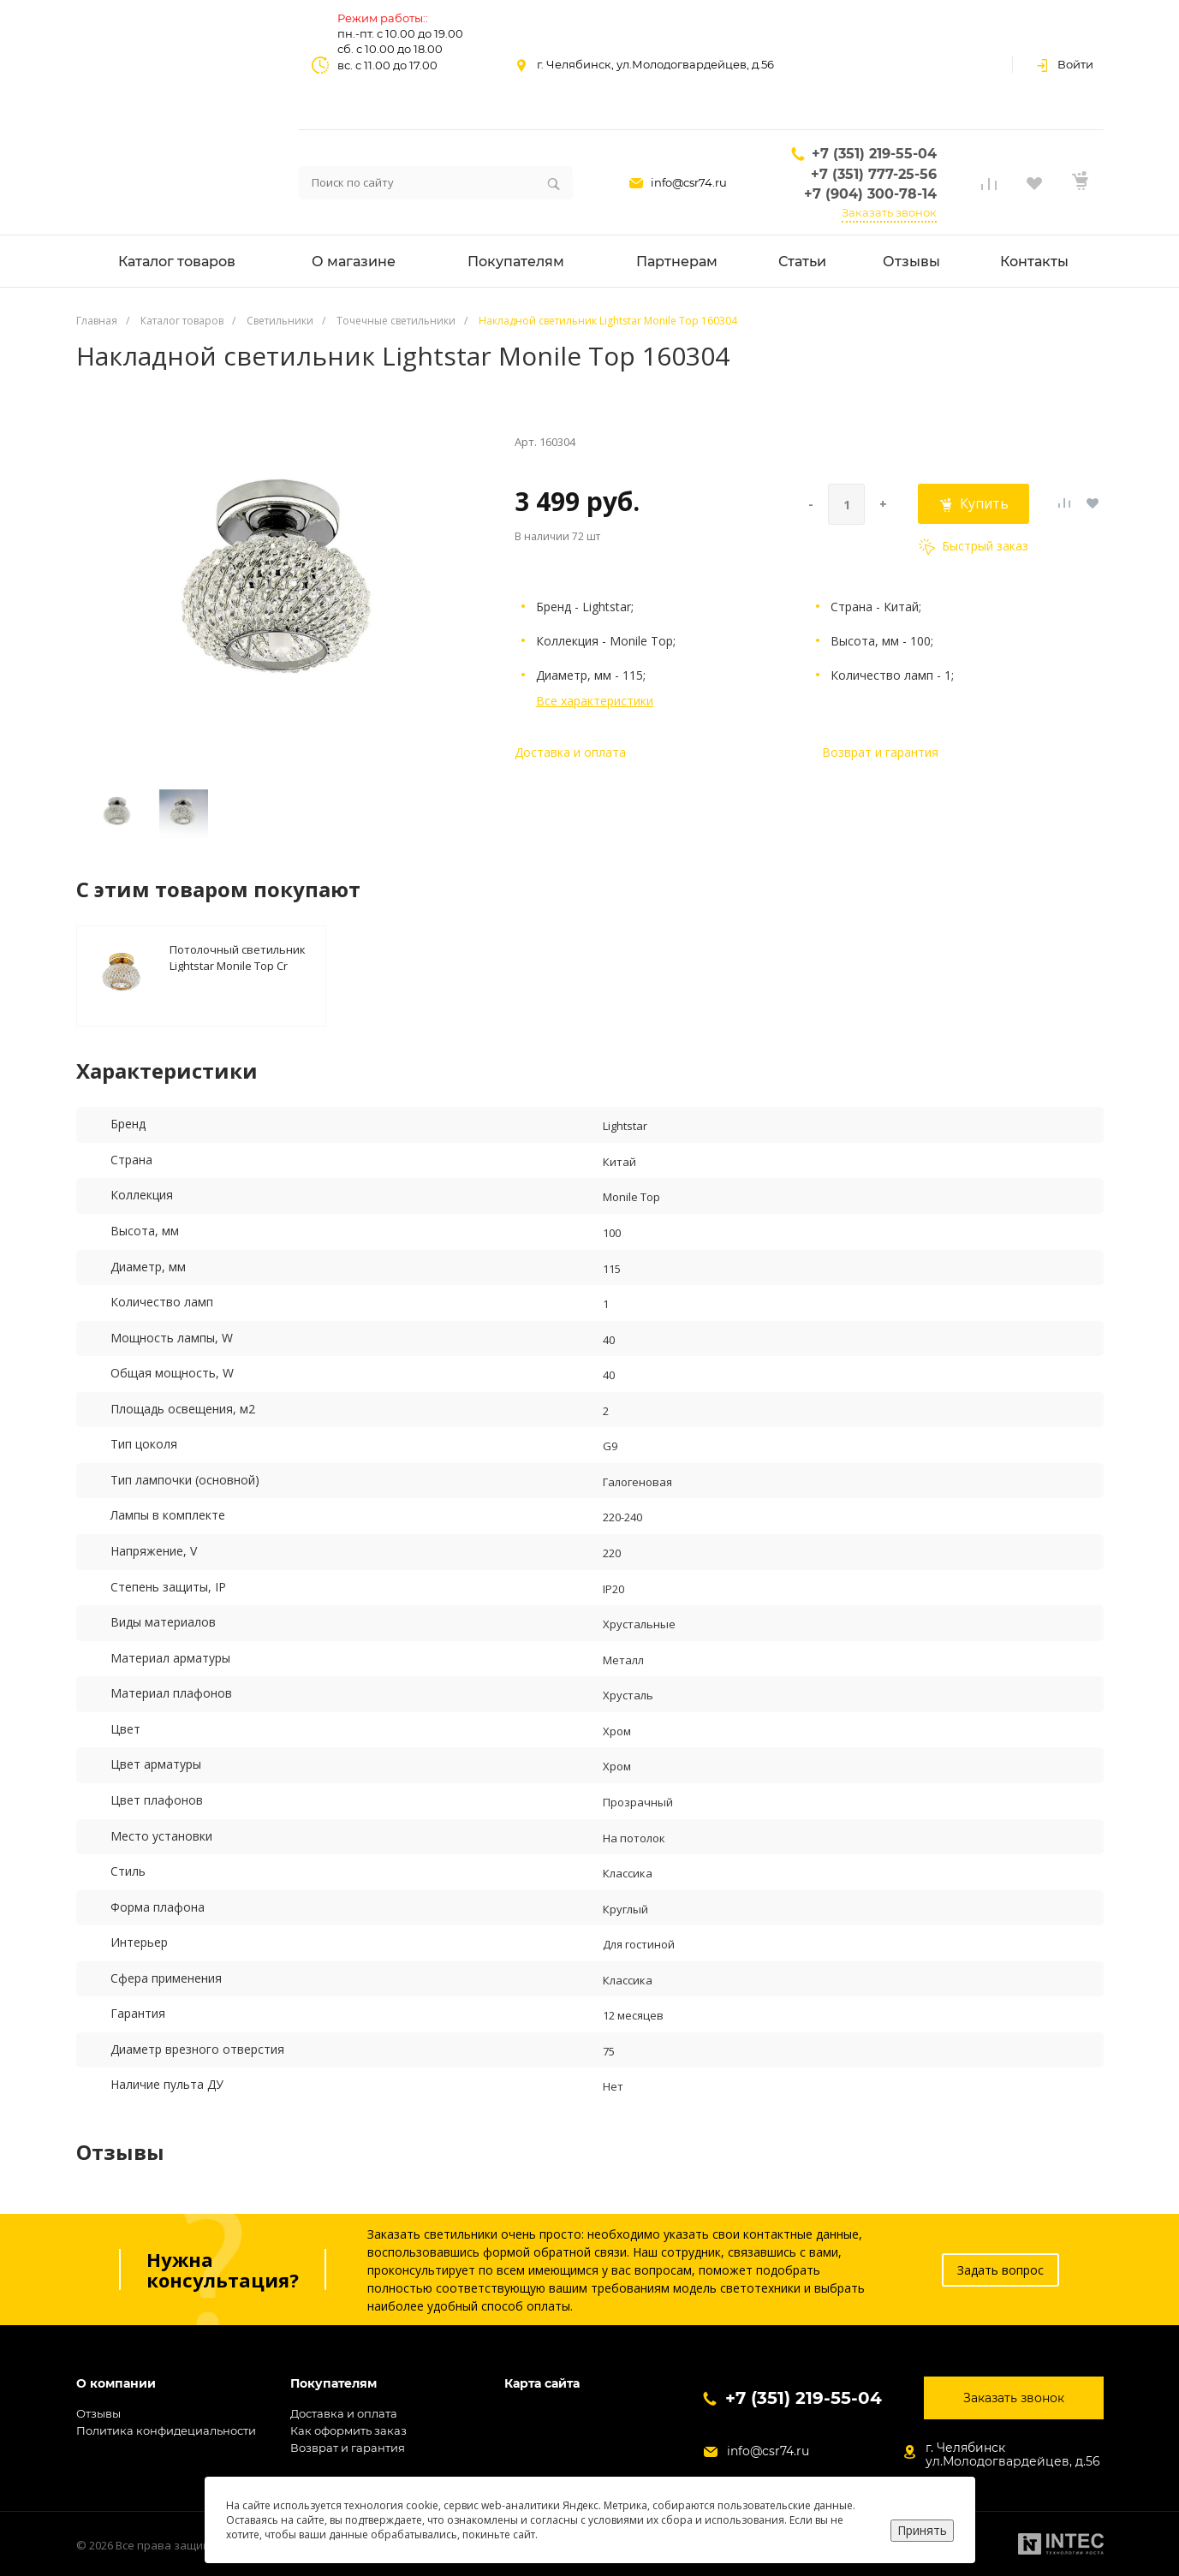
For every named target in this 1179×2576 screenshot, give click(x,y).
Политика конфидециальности (166, 2430)
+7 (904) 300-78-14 (870, 194)
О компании (116, 2384)
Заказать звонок (889, 212)
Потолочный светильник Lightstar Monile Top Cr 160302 (238, 957)
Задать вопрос (1000, 2270)
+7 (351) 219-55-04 (874, 154)
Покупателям (333, 2384)
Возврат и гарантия (880, 752)
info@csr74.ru (689, 182)
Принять (922, 2530)
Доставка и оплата (570, 752)
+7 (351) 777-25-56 (874, 174)
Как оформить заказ (348, 2430)
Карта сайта (542, 2384)
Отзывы (98, 2413)
